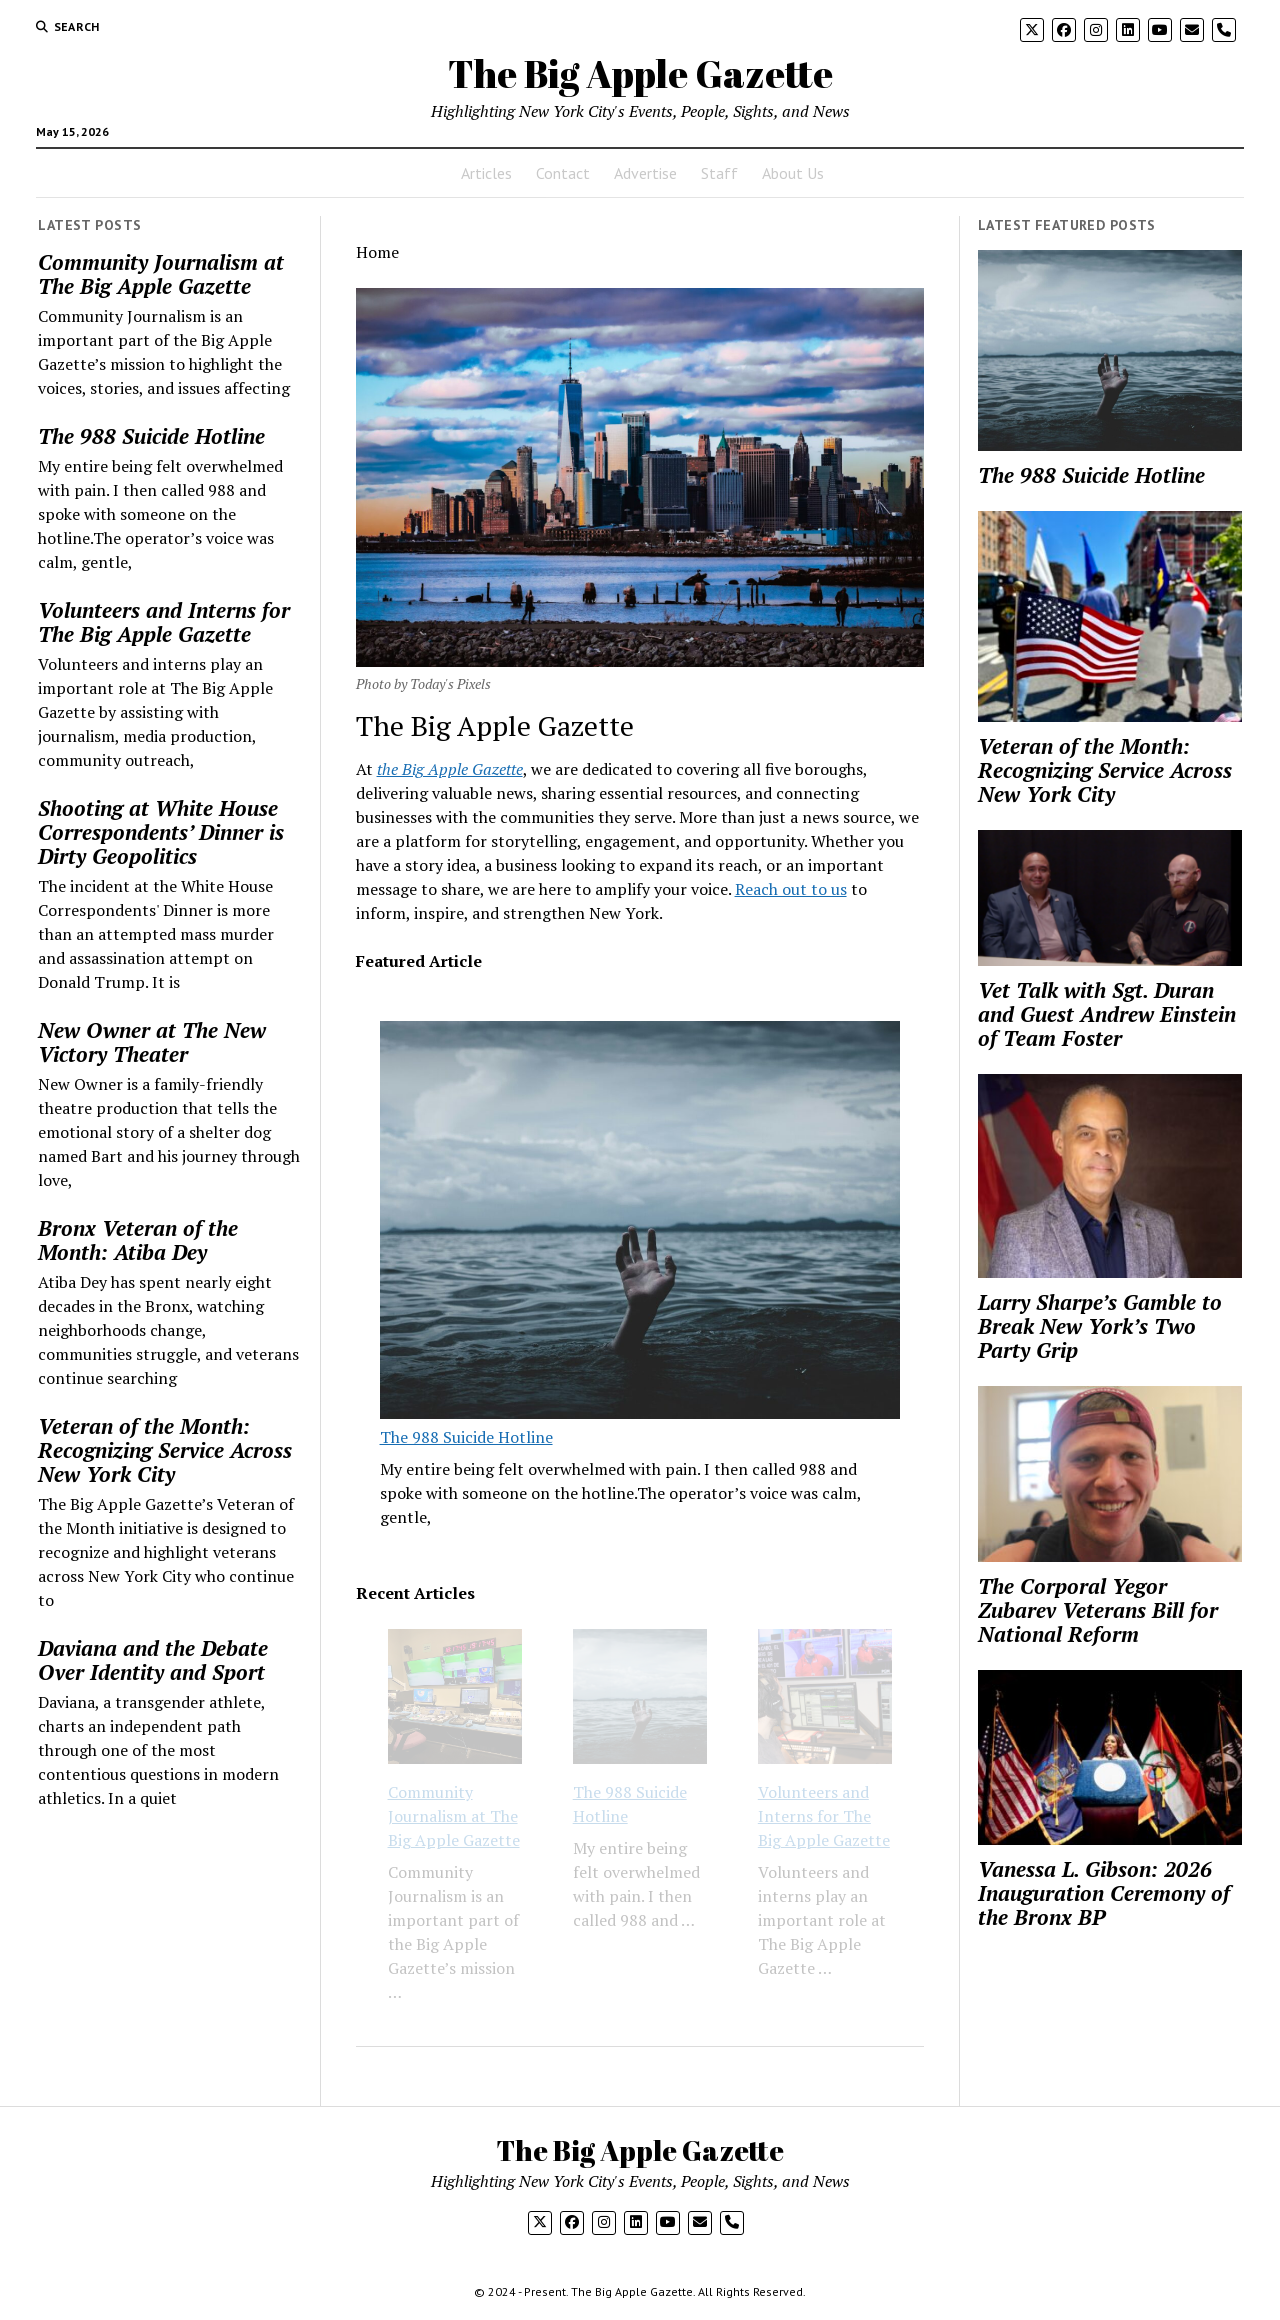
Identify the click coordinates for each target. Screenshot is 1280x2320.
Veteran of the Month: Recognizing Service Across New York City (165, 1450)
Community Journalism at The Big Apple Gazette (161, 274)
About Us (793, 173)
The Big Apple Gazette (640, 73)
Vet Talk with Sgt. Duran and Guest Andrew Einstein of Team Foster (1107, 1014)
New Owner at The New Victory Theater (152, 1042)
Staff (719, 173)
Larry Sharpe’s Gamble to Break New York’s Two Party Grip (1100, 1326)
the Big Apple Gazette (450, 769)
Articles (486, 173)
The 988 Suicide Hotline (151, 436)
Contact (563, 173)
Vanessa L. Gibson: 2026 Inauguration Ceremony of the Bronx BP (1104, 1893)
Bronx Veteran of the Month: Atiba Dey (138, 1240)
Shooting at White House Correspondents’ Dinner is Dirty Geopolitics (161, 832)
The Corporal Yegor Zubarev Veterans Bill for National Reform (1098, 1610)
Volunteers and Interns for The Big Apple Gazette (164, 622)
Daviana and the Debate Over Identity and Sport (153, 1660)
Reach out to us (791, 889)
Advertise (645, 173)
